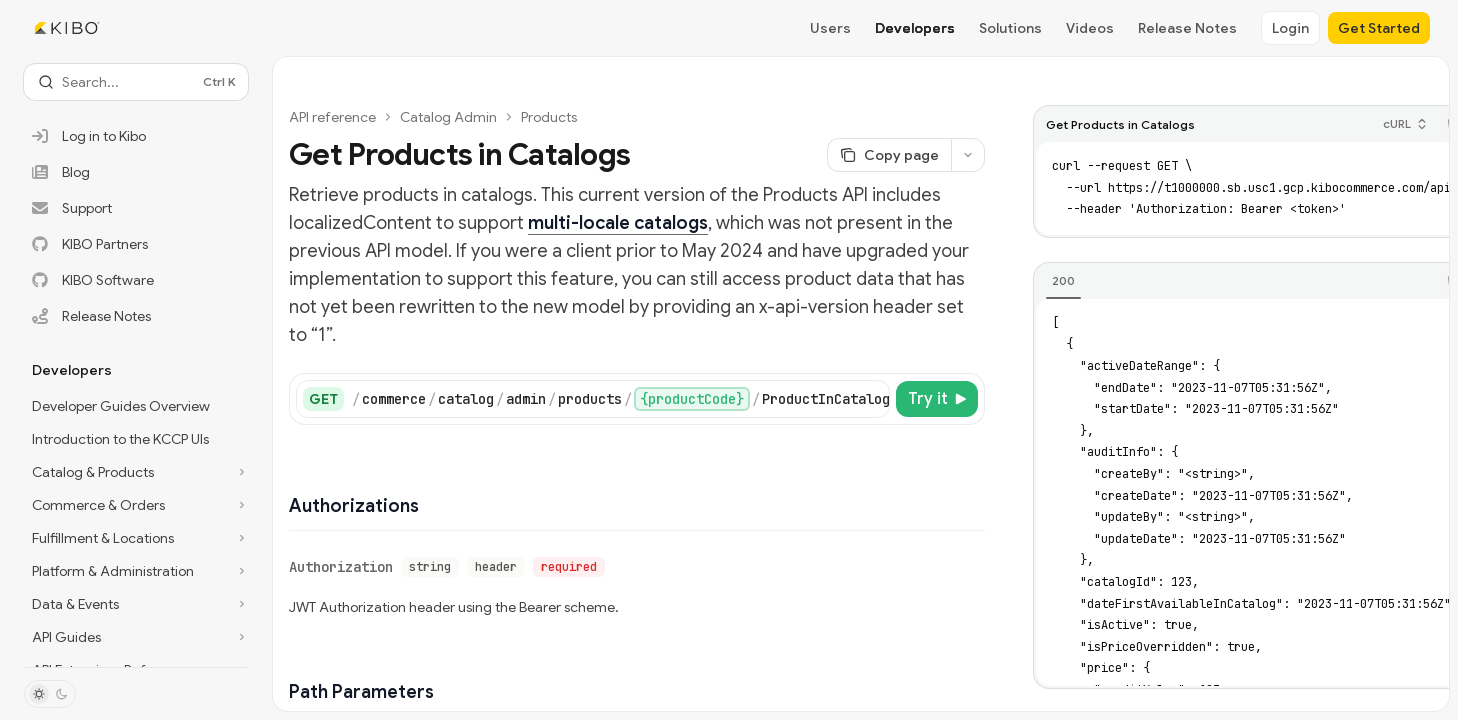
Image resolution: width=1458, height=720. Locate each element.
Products (549, 117)
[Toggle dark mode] (50, 694)
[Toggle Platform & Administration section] (136, 571)
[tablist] (1235, 282)
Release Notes (1187, 28)
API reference (332, 117)
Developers (915, 28)
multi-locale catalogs (618, 223)
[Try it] (937, 399)
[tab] (1063, 281)
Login (1290, 28)
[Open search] (136, 82)
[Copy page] (889, 155)
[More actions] (968, 155)
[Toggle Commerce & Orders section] (136, 505)
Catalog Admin (448, 117)
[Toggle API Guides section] (136, 637)
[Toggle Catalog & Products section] (136, 472)
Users (830, 28)
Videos (1090, 28)
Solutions (1010, 28)
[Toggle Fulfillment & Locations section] (136, 538)
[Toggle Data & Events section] (136, 604)
